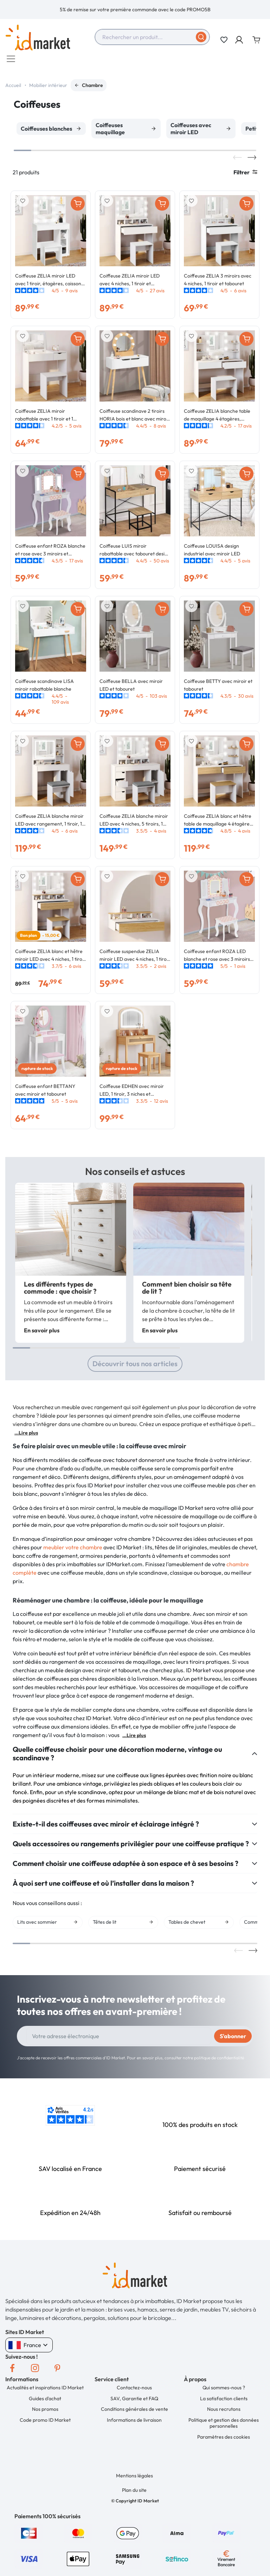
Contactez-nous (134, 2391)
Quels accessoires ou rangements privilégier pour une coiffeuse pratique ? (131, 1847)
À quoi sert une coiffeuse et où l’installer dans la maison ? (103, 1887)
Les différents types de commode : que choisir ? (60, 1291)
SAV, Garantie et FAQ (134, 2402)
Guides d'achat (45, 2402)
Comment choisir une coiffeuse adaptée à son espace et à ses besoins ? (125, 1867)
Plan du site (134, 2493)
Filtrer (245, 176)
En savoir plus (41, 1333)
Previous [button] (237, 161)
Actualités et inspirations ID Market (45, 2391)
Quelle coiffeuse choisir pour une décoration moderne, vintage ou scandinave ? (117, 1757)
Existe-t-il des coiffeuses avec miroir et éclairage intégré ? (106, 1827)
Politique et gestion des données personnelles (223, 2426)
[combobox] (152, 37)
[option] (135, 9)
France (29, 2348)
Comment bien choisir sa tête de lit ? (186, 1291)
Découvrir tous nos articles (135, 1367)
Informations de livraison (134, 2423)
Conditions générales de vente (134, 2412)
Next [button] (252, 161)
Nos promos (45, 2412)
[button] (239, 40)
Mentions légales (134, 2479)
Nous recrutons (223, 2412)
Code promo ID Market (45, 2423)
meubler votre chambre (72, 1550)
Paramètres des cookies (223, 2440)
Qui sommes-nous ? (223, 2391)
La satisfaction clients (224, 2402)
